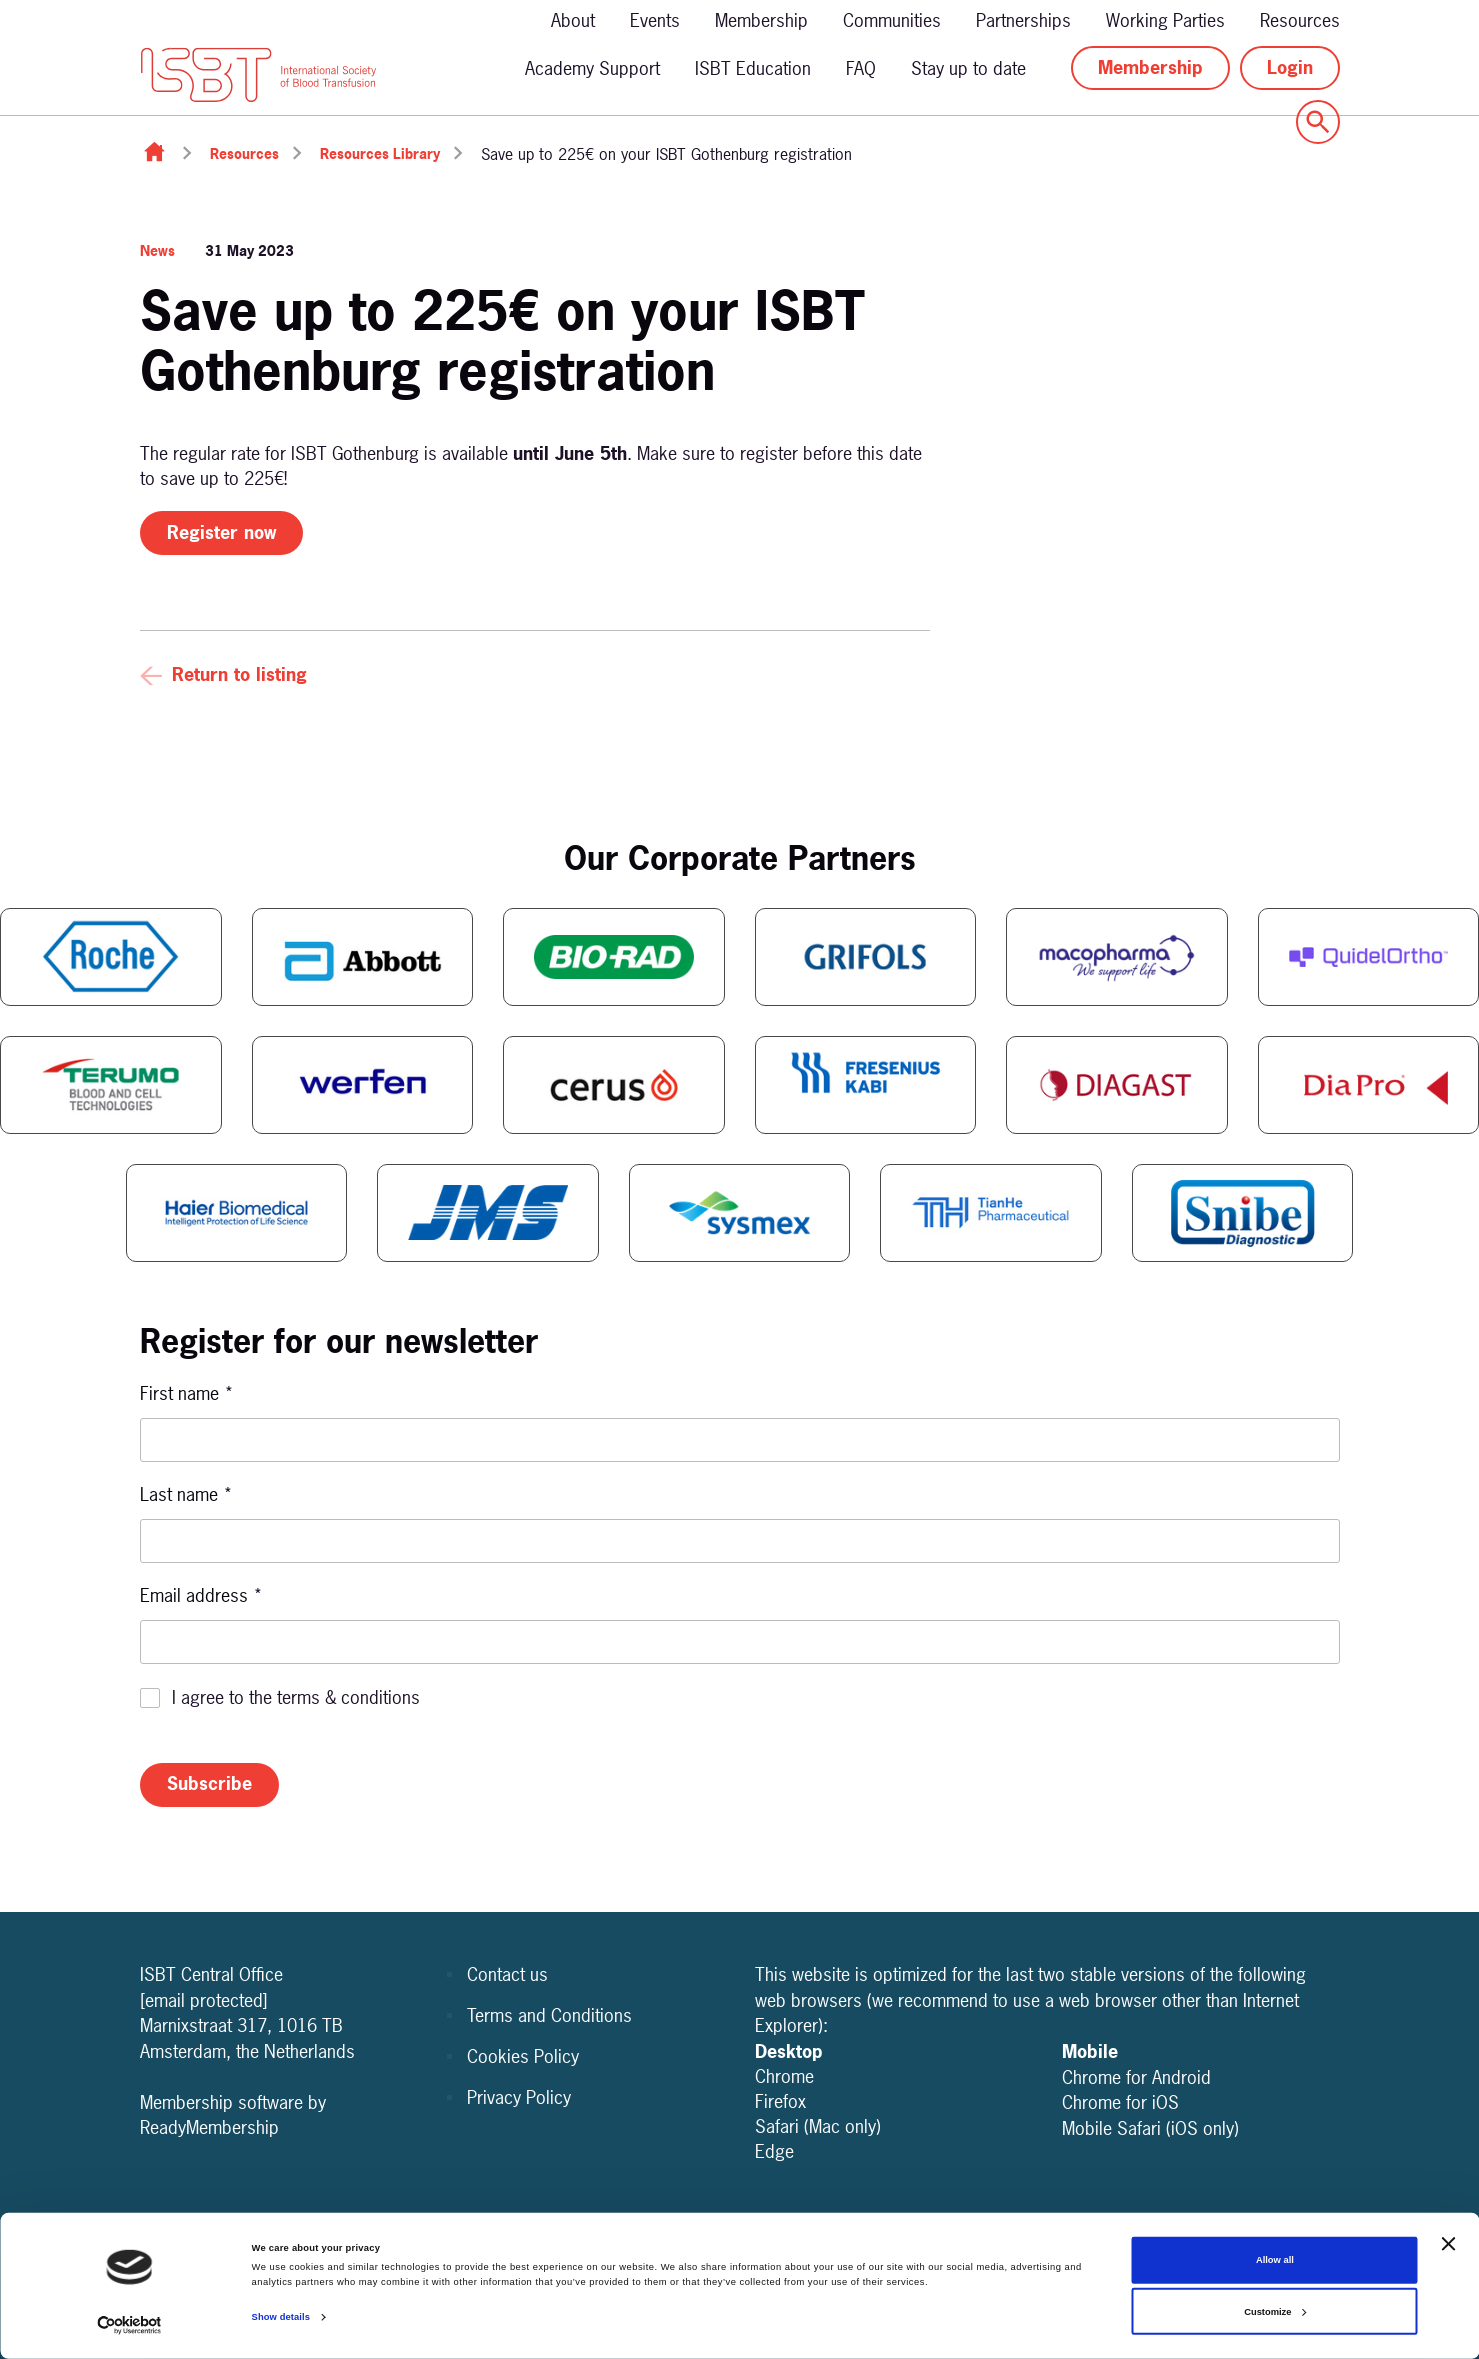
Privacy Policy (519, 2097)
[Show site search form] (1318, 122)
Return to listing (239, 674)
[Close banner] (1448, 2244)
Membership (761, 20)
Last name (186, 1494)
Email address (201, 1595)
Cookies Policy (523, 2056)
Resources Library (380, 153)
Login (1290, 67)
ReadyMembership (209, 2127)
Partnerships (1023, 20)
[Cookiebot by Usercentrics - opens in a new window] (129, 2325)
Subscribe (209, 1783)
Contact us (507, 1974)
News (157, 250)
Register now (221, 532)
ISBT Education (753, 68)
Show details (281, 2317)
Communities (892, 20)
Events (655, 20)
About (573, 20)
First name (187, 1393)
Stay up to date (968, 68)
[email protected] (204, 2000)
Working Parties (1165, 20)
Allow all (1275, 2260)
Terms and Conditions (549, 2015)
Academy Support (592, 68)
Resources (1300, 20)
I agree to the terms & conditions (296, 1697)
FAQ (861, 68)
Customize (1275, 2312)
